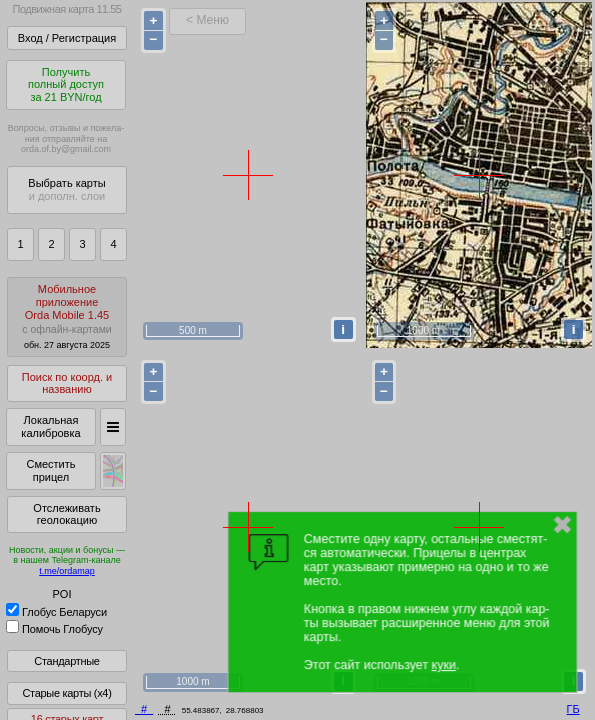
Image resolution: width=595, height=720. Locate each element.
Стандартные (66, 661)
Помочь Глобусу (54, 629)
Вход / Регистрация (67, 38)
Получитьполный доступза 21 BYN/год (66, 84)
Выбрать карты (66, 189)
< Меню (207, 20)
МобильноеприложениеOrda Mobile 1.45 (67, 316)
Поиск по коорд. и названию (67, 383)
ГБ (573, 709)
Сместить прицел (50, 470)
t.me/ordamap (67, 571)
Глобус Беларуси (56, 612)
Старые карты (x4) (66, 693)
